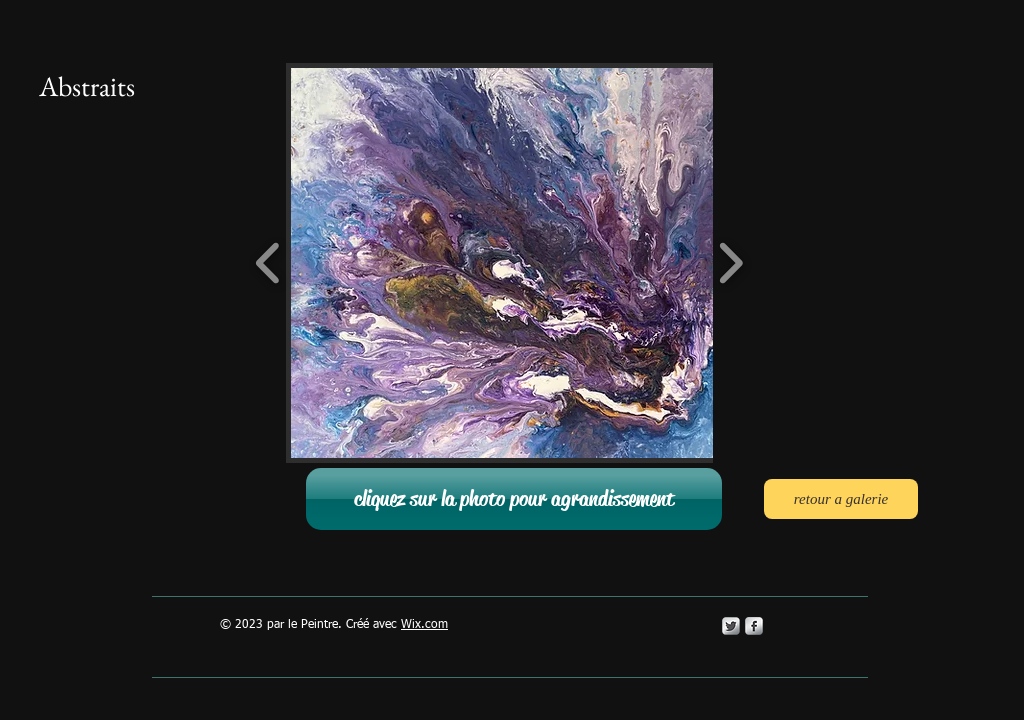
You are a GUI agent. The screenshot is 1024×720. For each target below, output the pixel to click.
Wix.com (424, 625)
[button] (552, 263)
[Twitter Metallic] (731, 626)
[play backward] (268, 263)
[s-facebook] (754, 626)
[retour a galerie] (841, 499)
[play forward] (730, 263)
